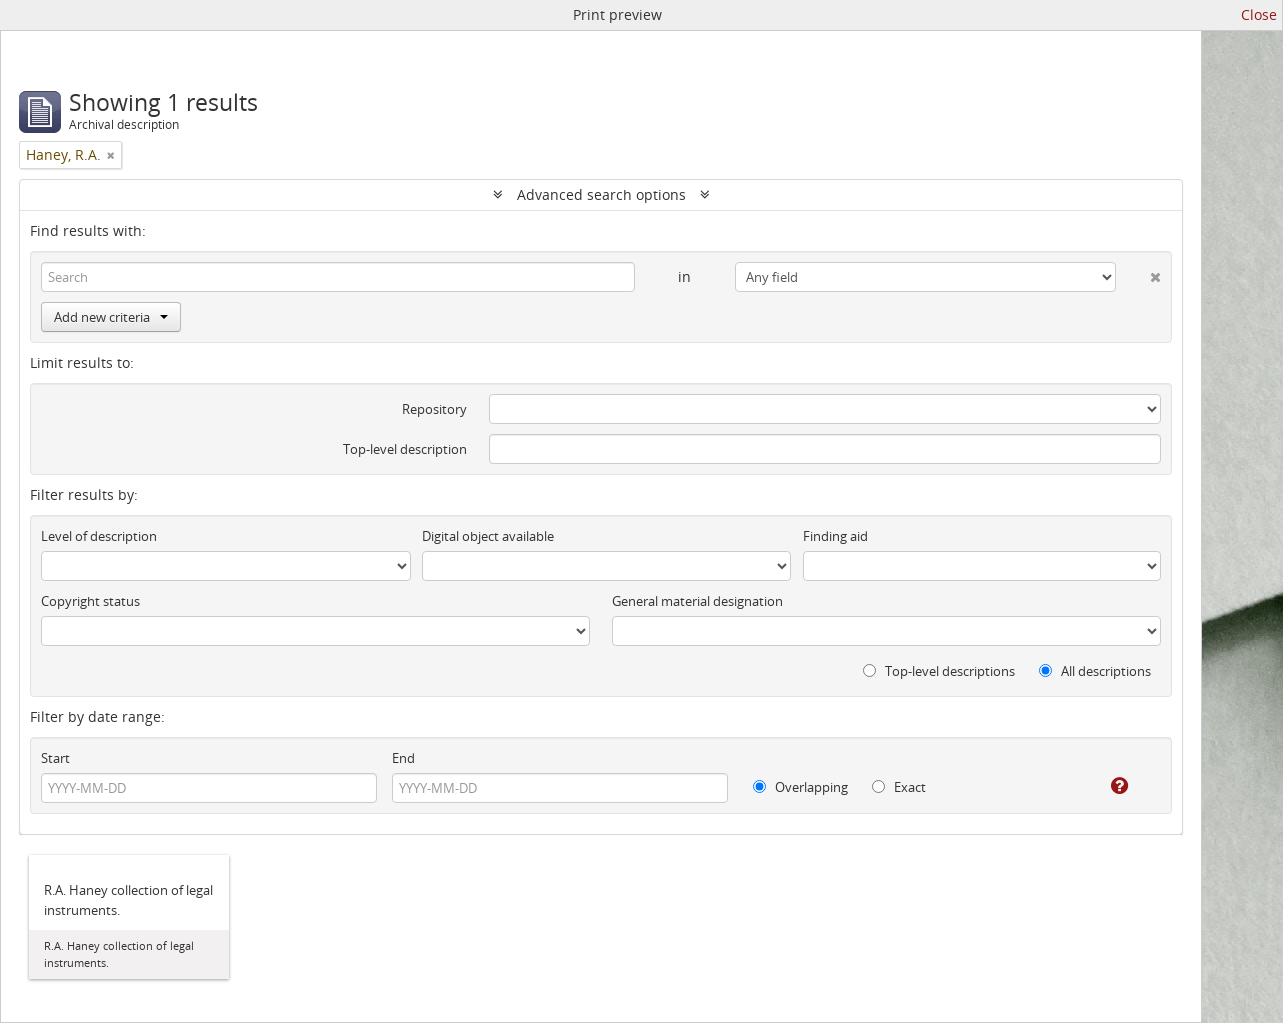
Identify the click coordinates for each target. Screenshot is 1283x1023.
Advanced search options (601, 194)
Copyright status (90, 601)
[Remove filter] (111, 155)
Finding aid (835, 536)
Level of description (99, 536)
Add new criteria (111, 317)
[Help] (1105, 786)
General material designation (697, 601)
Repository (434, 409)
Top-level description (405, 449)
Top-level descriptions (939, 671)
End (403, 758)
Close (1259, 14)
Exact (899, 787)
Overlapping (800, 787)
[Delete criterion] (1138, 273)
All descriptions (1095, 671)
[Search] (338, 277)
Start (55, 758)
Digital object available (488, 536)
